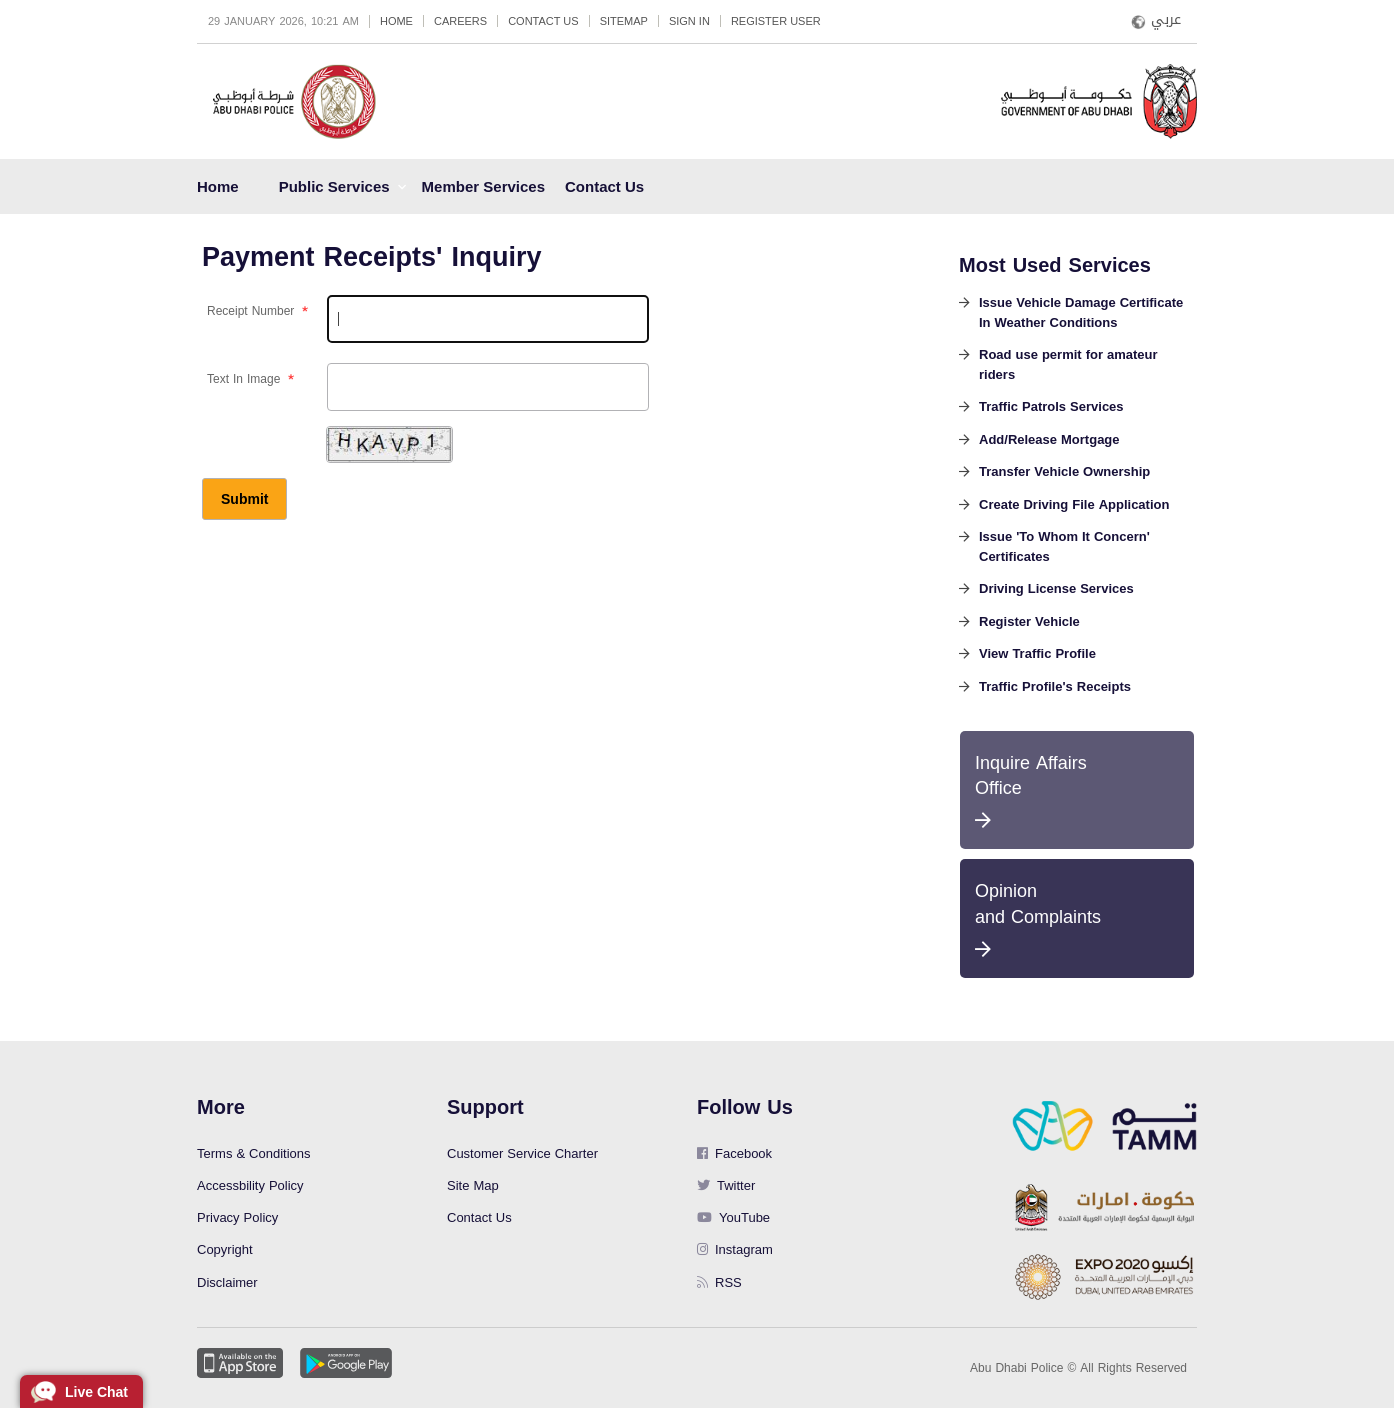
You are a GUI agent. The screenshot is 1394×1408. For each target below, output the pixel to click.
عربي (1166, 20)
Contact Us (543, 21)
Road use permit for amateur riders (1068, 366)
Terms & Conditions (254, 1153)
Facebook (734, 1153)
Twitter (726, 1185)
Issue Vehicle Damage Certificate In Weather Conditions (1081, 314)
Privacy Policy (237, 1217)
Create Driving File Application (1074, 506)
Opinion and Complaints (1077, 915)
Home (396, 21)
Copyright (225, 1249)
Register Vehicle (1029, 623)
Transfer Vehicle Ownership (1064, 473)
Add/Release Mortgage (1049, 441)
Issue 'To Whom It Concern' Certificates (1064, 548)
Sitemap (624, 21)
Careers (460, 21)
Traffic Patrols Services (1051, 408)
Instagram (735, 1249)
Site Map (473, 1185)
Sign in (689, 21)
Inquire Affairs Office (1077, 787)
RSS (719, 1282)
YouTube (733, 1217)
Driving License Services (1056, 590)
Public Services (334, 186)
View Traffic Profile (1037, 655)
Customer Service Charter (522, 1153)
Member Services (483, 186)
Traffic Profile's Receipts (1055, 688)
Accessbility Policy (250, 1185)
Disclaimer (227, 1282)
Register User (776, 21)
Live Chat (96, 1392)
